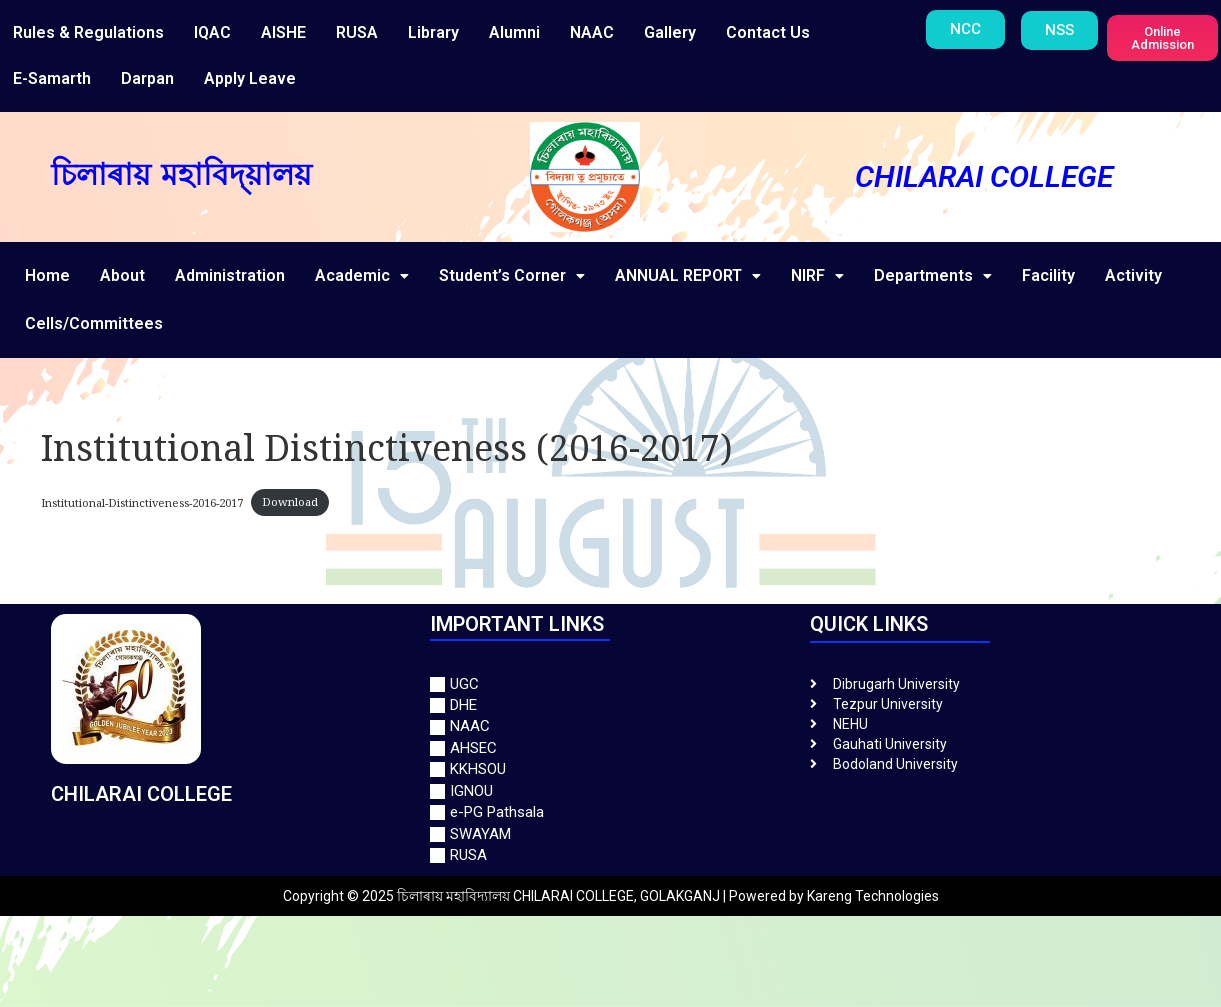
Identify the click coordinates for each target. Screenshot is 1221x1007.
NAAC (592, 32)
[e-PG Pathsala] (610, 812)
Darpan (147, 78)
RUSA (357, 32)
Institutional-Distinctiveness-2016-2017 (142, 501)
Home (47, 275)
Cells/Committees (94, 323)
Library (433, 32)
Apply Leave (250, 78)
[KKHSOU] (610, 769)
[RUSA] (610, 855)
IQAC (212, 32)
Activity (1133, 275)
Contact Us (768, 32)
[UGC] (610, 684)
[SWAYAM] (610, 834)
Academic (362, 275)
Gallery (670, 32)
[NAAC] (610, 726)
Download (290, 501)
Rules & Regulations (88, 32)
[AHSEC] (610, 748)
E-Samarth (52, 78)
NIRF (817, 275)
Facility (1048, 275)
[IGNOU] (610, 791)
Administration (230, 275)
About (122, 275)
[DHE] (610, 705)
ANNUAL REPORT (688, 275)
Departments (933, 275)
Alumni (514, 32)
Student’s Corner (512, 275)
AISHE (283, 32)
